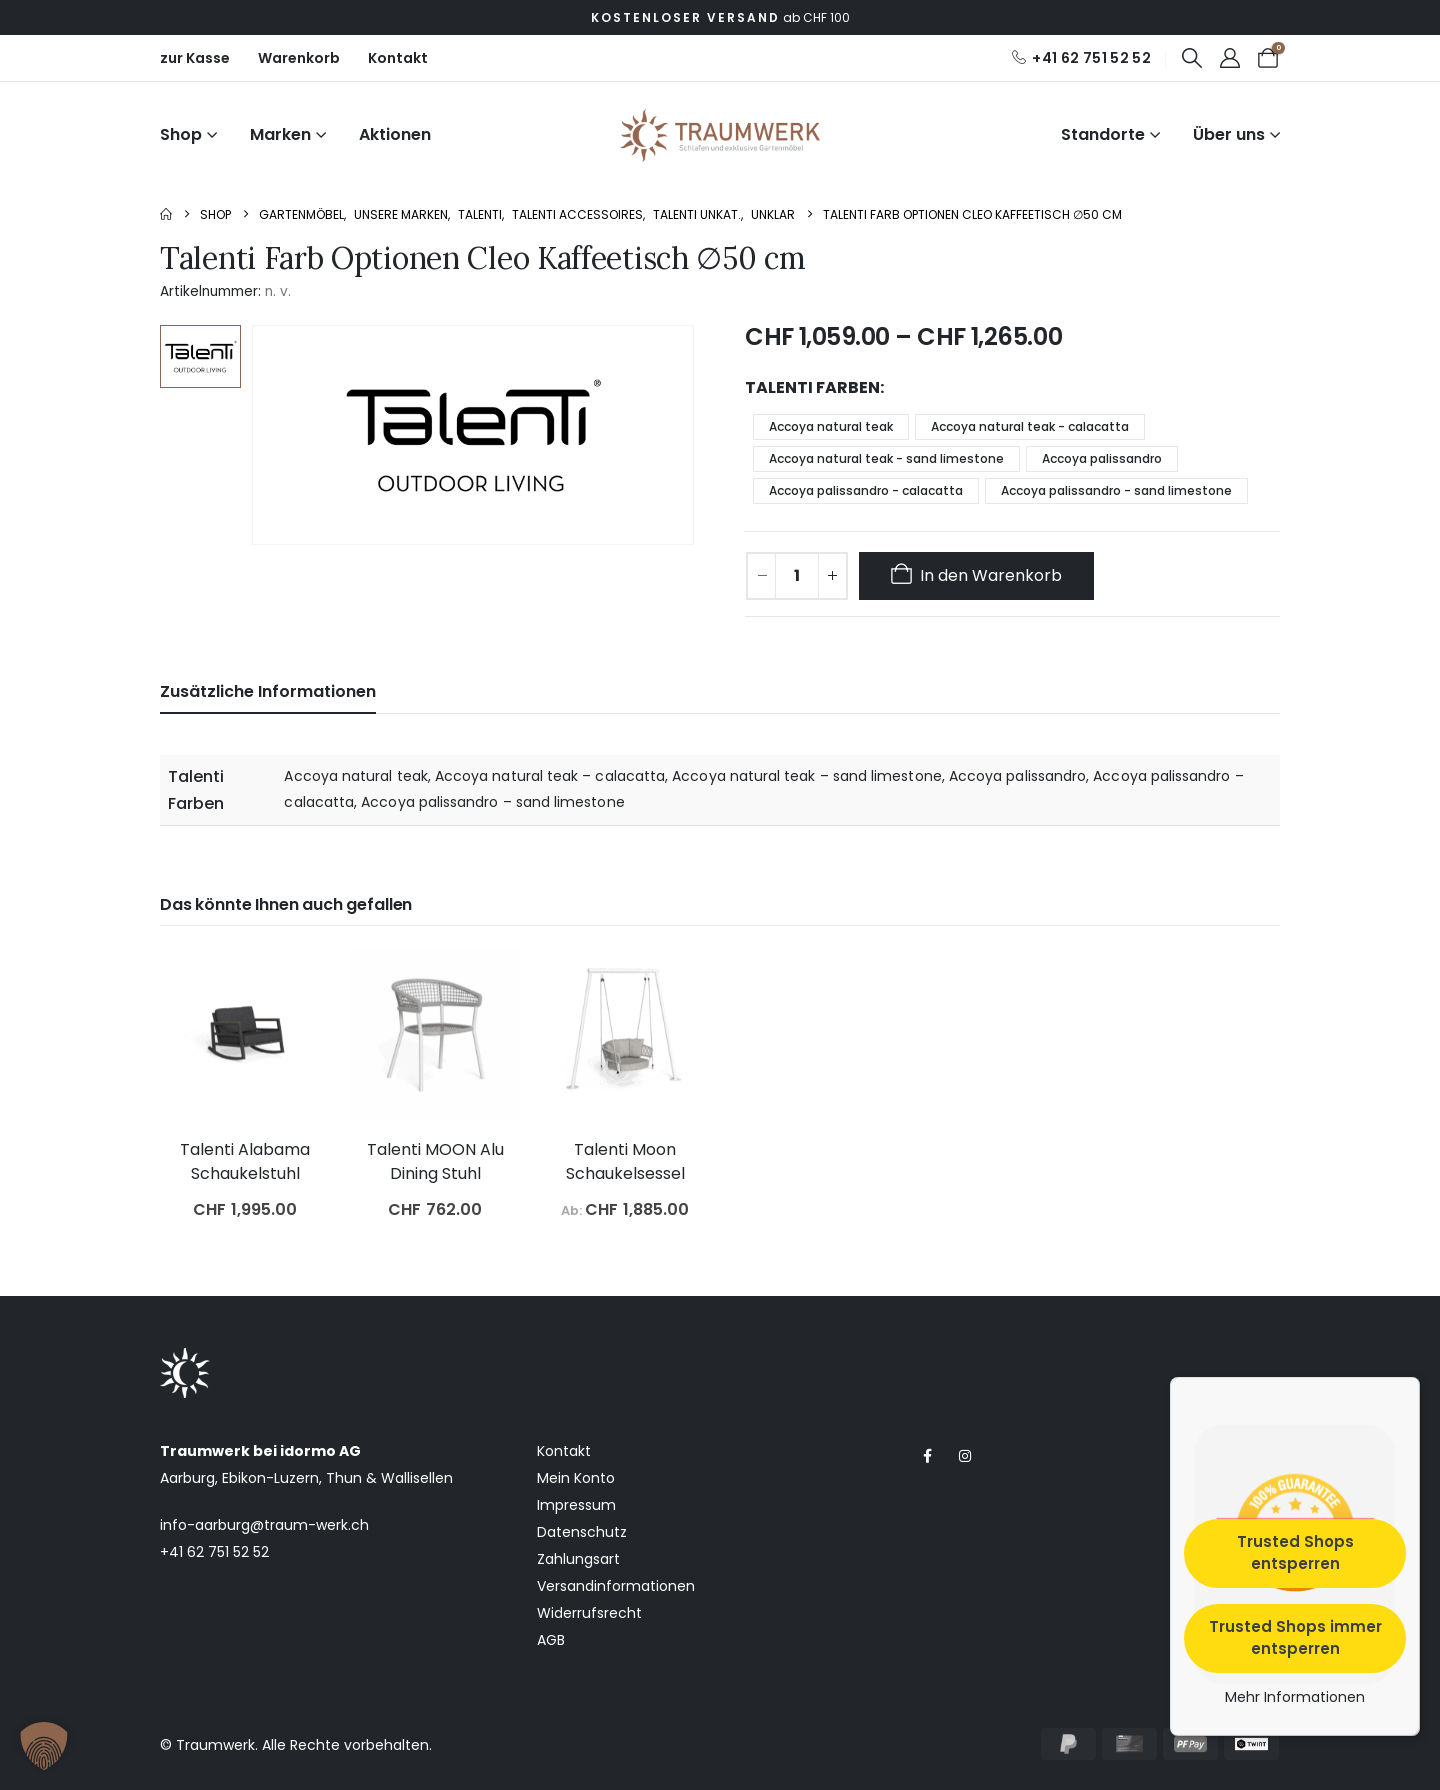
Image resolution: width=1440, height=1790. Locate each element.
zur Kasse (195, 58)
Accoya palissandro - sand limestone (1116, 490)
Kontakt (398, 58)
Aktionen (395, 134)
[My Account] (1230, 58)
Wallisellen (417, 1478)
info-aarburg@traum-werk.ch (264, 1525)
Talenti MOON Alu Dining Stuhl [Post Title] (435, 1161)
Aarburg (187, 1478)
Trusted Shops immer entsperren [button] (1295, 1638)
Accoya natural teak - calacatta (1030, 426)
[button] (1192, 58)
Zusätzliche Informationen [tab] (268, 691)
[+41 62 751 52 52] (1081, 58)
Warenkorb (299, 58)
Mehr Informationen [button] (1295, 1698)
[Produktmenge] (797, 576)
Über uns (1229, 134)
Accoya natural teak (831, 426)
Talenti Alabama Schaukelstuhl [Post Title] (245, 1161)
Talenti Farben (812, 387)
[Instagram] (964, 1456)
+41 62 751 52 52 (214, 1552)
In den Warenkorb (991, 575)
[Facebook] (927, 1456)
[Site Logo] (720, 135)
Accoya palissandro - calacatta (866, 490)
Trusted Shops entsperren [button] (1295, 1553)
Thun (344, 1478)
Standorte (1103, 134)
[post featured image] (245, 1035)
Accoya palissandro (1102, 458)
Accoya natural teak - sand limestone (886, 458)
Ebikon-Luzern (270, 1478)
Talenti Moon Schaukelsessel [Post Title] (625, 1161)
